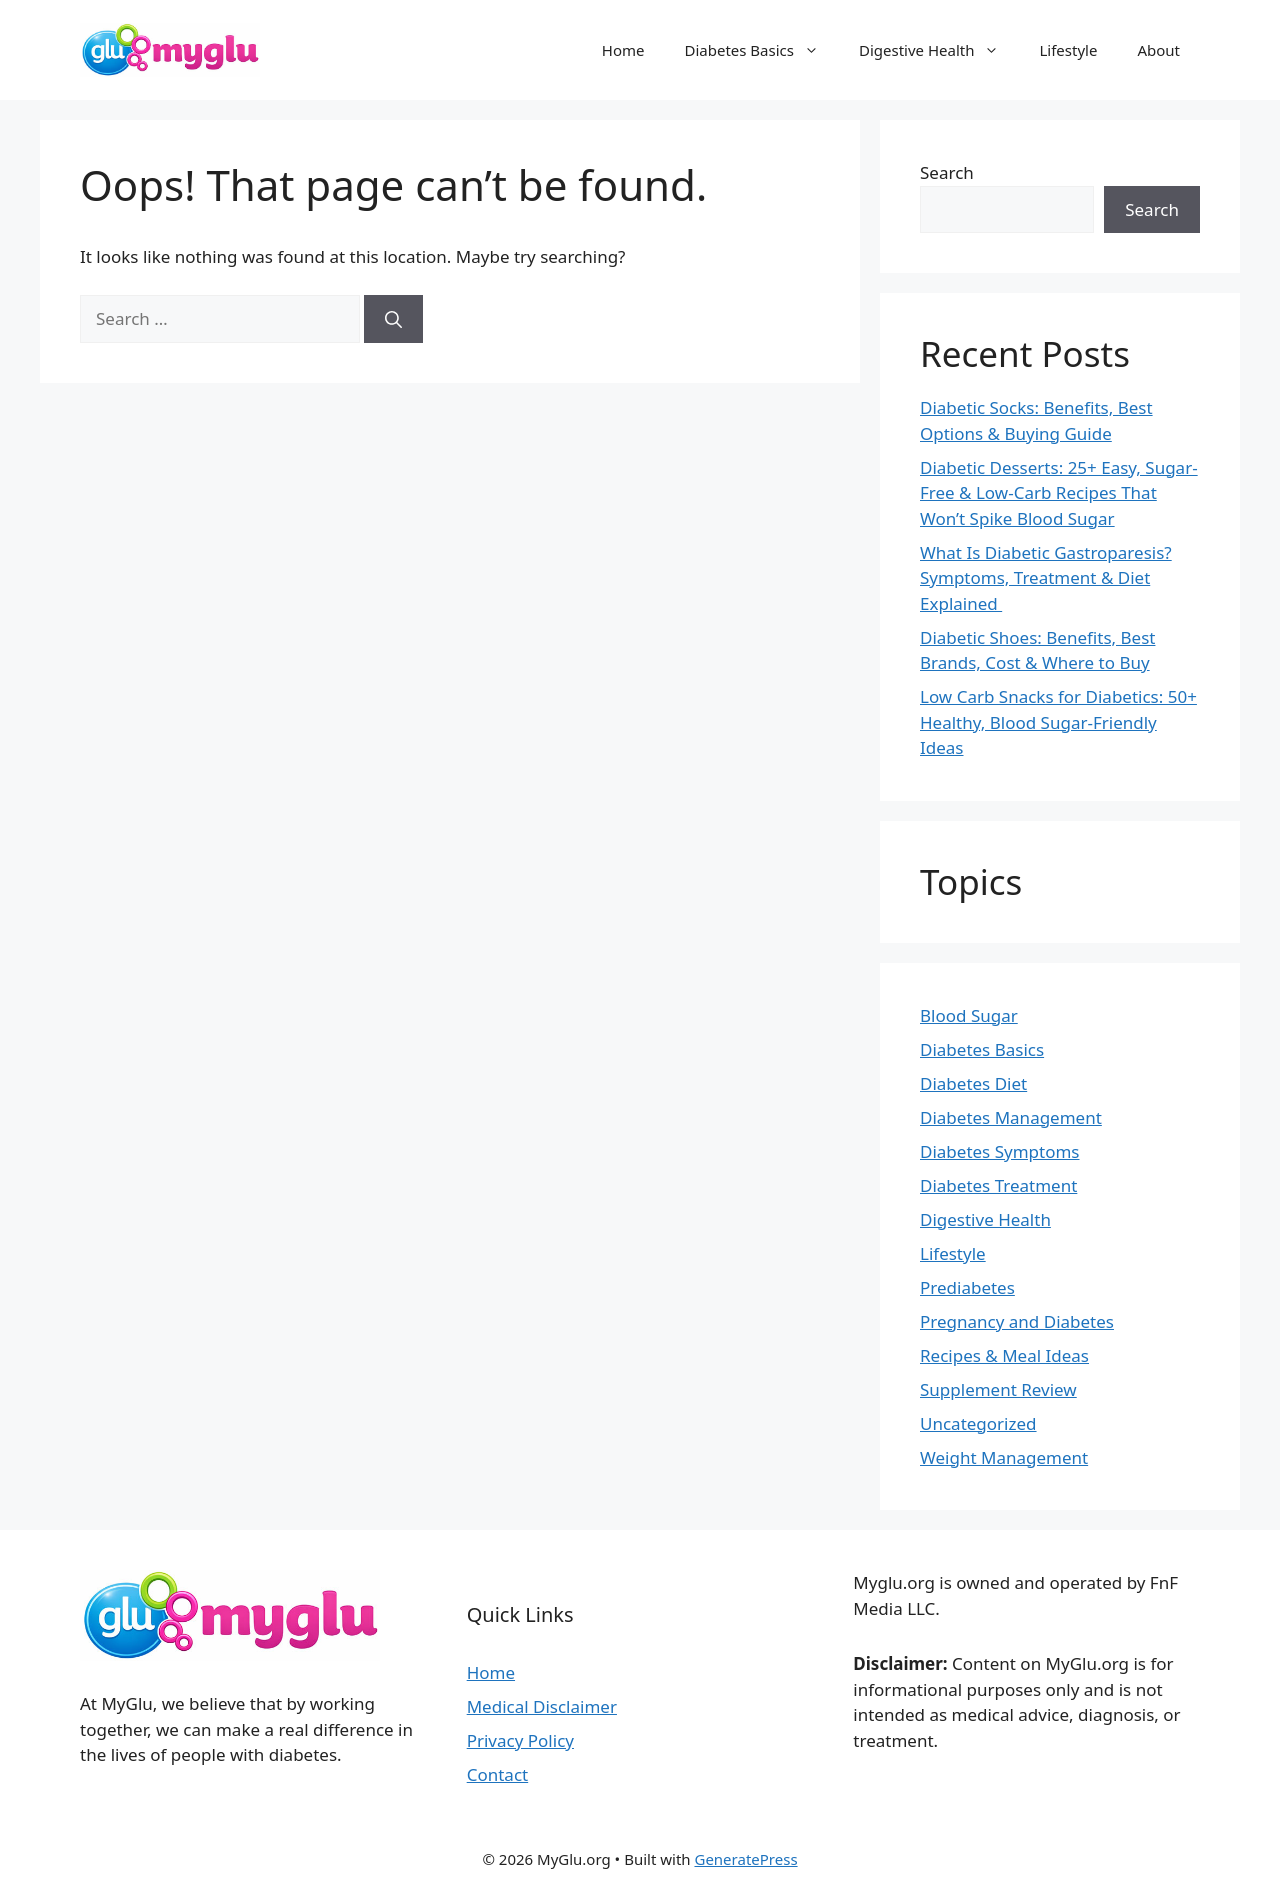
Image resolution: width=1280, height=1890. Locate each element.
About (1158, 50)
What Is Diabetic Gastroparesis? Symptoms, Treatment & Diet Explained (1046, 578)
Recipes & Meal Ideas (1004, 1355)
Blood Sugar (969, 1015)
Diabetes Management (1011, 1117)
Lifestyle (1068, 50)
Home (623, 50)
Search (947, 172)
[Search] (393, 319)
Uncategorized (978, 1423)
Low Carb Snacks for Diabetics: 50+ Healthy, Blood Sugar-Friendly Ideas (1058, 722)
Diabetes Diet (973, 1083)
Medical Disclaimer (542, 1706)
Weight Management (1004, 1457)
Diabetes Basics (761, 50)
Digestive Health (939, 50)
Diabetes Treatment (998, 1185)
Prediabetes (967, 1287)
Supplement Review (998, 1389)
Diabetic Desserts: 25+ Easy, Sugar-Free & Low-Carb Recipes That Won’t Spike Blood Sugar (1059, 493)
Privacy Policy (520, 1740)
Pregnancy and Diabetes (1017, 1321)
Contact (498, 1774)
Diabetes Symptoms (999, 1151)
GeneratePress (745, 1859)
